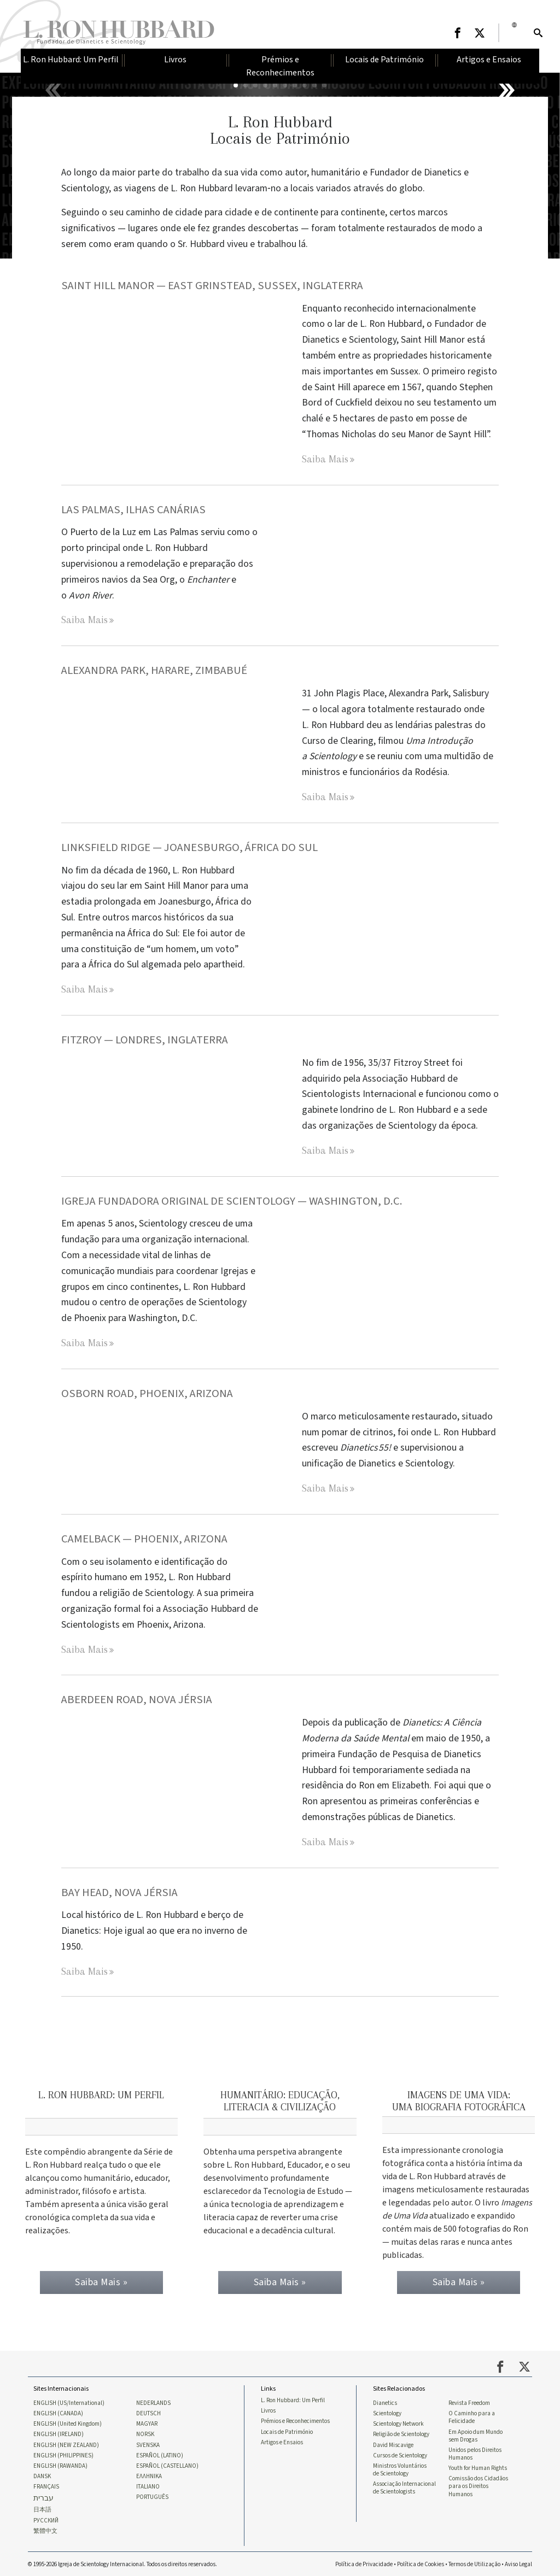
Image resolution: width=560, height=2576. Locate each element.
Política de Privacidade (364, 2563)
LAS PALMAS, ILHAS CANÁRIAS (133, 510)
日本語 (42, 2509)
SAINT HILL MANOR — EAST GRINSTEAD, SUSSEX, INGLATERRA (213, 286)
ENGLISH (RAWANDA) (60, 2464)
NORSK (145, 2432)
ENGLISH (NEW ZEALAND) (66, 2443)
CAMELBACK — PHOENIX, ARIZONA (144, 1539)
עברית (43, 2497)
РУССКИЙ (46, 2519)
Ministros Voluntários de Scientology (400, 2467)
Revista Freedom (469, 2400)
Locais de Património (287, 2429)
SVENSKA (148, 2443)
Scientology (387, 2411)
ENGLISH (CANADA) (58, 2411)
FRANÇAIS (46, 2485)
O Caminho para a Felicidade (471, 2415)
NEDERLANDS (153, 2400)
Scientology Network (398, 2422)
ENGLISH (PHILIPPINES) (63, 2453)
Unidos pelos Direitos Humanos (474, 2452)
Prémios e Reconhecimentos (295, 2419)
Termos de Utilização (474, 2563)
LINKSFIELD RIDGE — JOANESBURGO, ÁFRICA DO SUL (190, 847)
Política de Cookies (420, 2563)
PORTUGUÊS (152, 2495)
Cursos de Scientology (400, 2453)
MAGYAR (147, 2422)
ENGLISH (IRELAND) (58, 2432)
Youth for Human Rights (477, 2467)
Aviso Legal (518, 2563)
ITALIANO (148, 2485)
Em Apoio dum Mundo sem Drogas (475, 2433)
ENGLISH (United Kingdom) (67, 2422)
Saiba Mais (325, 459)
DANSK (42, 2475)
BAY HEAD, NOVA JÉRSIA (119, 1892)
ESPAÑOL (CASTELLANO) (167, 2464)
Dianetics (385, 2400)
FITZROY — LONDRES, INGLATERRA (145, 1040)
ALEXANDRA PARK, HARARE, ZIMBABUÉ (154, 670)
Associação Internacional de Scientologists (404, 2486)
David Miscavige (393, 2443)
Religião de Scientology (401, 2432)
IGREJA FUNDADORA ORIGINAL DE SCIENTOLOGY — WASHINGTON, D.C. (233, 1201)
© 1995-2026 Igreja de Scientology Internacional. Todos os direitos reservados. (122, 2563)
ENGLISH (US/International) (68, 2400)
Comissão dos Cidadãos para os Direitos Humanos (478, 2485)
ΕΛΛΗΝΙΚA (149, 2475)
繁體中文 (45, 2529)
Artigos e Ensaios (282, 2440)
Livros (268, 2409)
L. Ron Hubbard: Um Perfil (293, 2398)
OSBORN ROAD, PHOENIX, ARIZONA (147, 1393)
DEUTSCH (148, 2411)
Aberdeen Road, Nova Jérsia (136, 1699)
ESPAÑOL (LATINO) (159, 2453)
